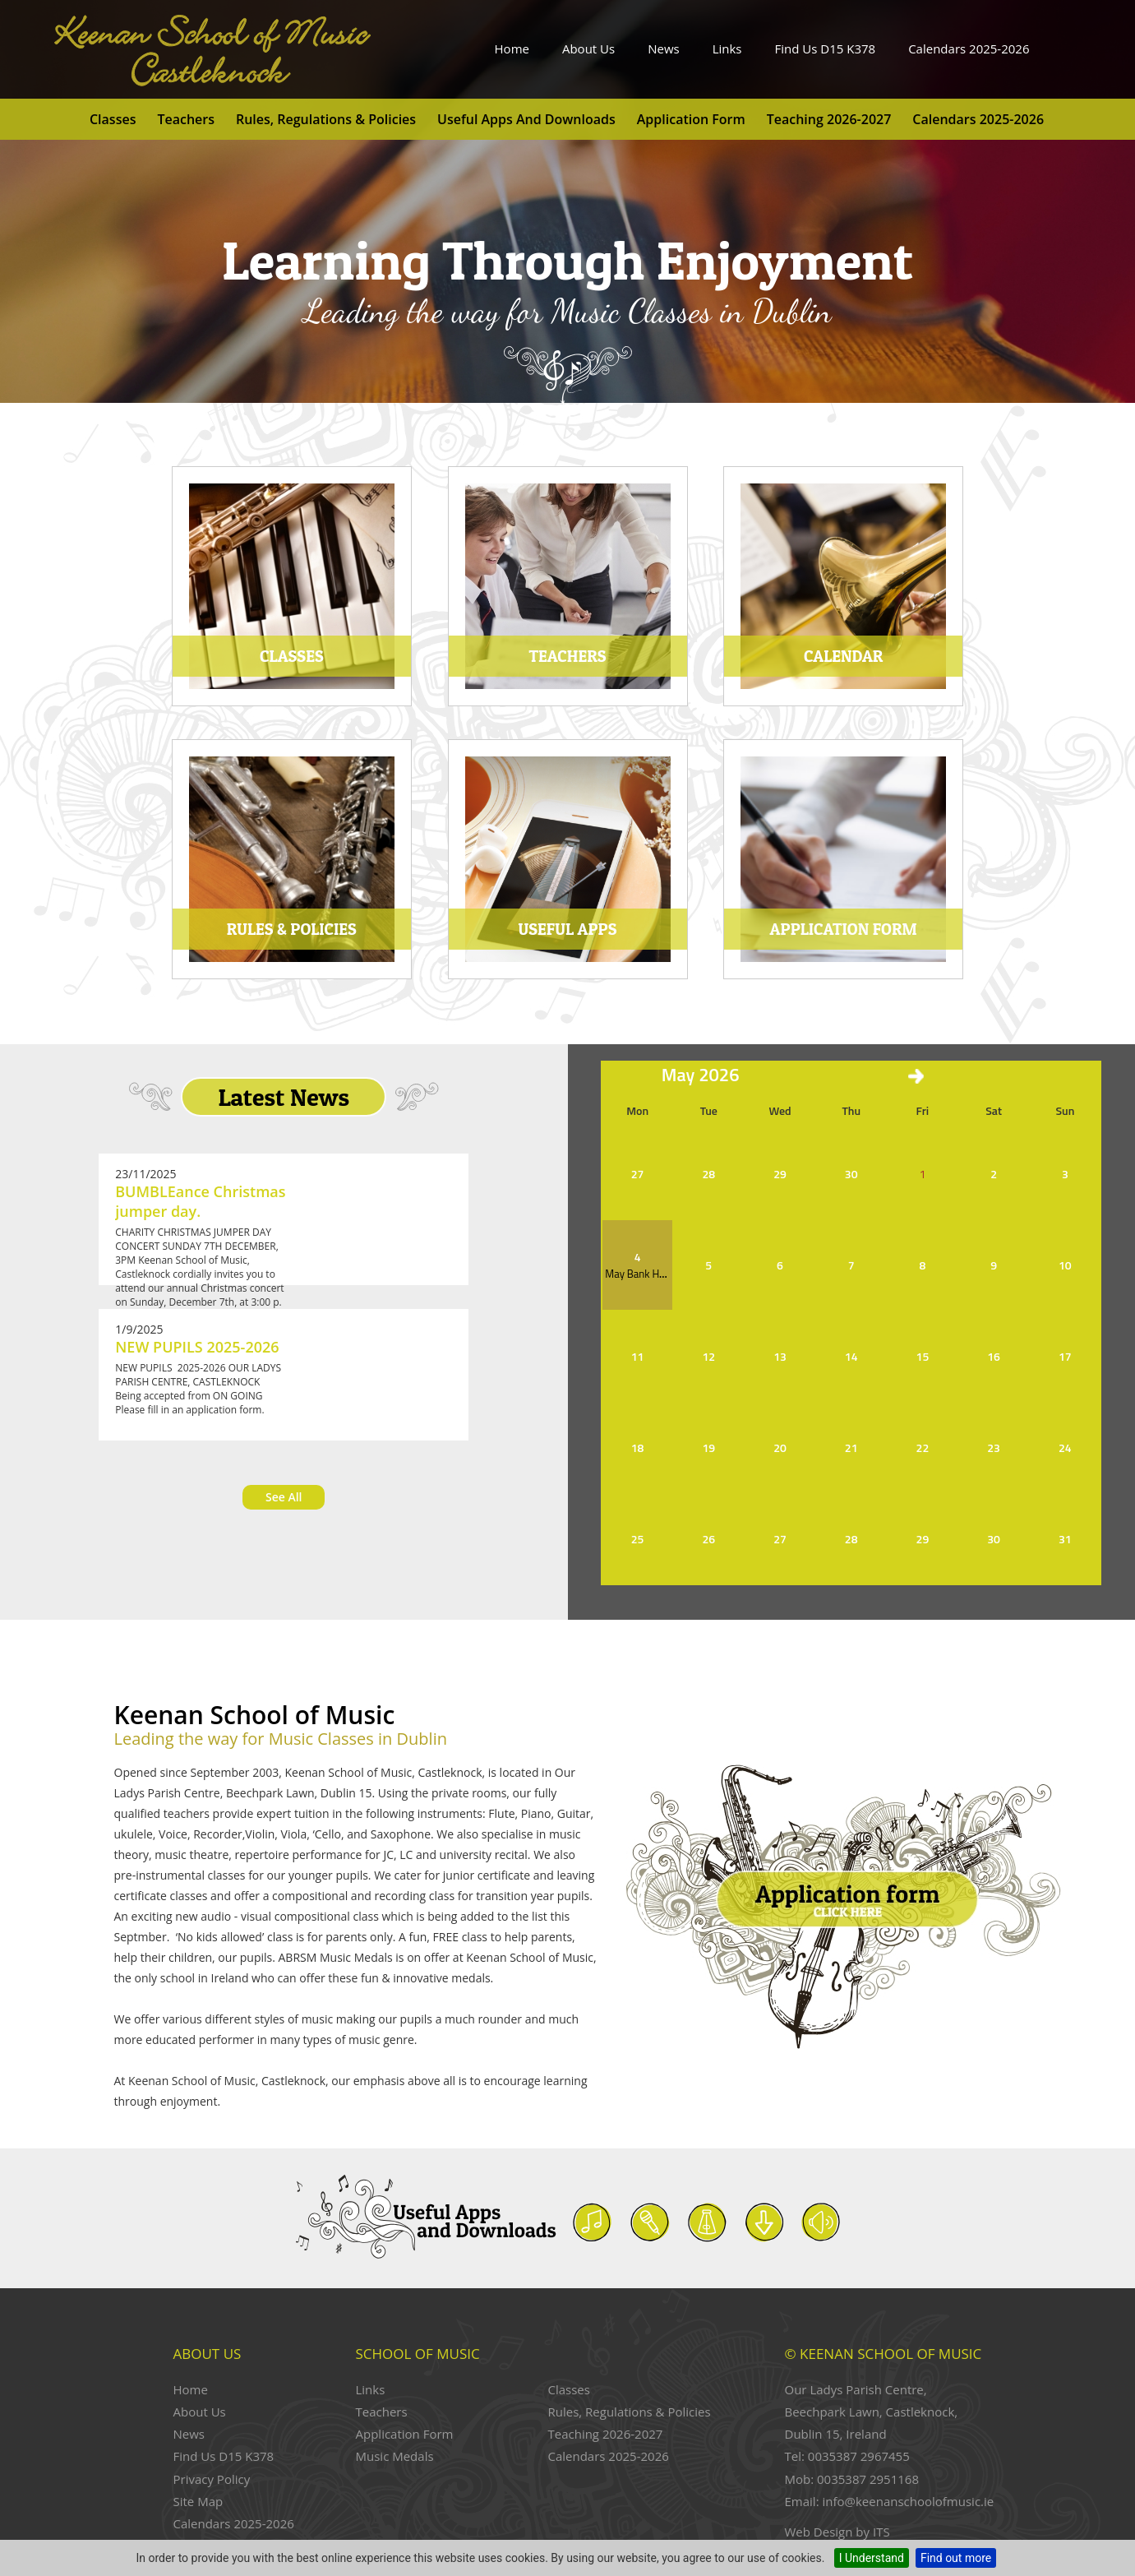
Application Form (691, 119)
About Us (588, 48)
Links (727, 48)
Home (512, 48)
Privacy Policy (212, 2479)
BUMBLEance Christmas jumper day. (200, 1201)
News (664, 48)
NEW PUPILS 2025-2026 (197, 1347)
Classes (113, 119)
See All (283, 1497)
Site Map (198, 2501)
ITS (881, 2531)
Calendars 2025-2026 (968, 48)
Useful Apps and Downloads (526, 119)
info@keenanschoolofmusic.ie (908, 2501)
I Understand (871, 2557)
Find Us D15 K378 (825, 48)
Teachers (186, 119)
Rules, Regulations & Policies (326, 119)
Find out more (955, 2557)
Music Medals (395, 2456)
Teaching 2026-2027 (829, 119)
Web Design (819, 2531)
